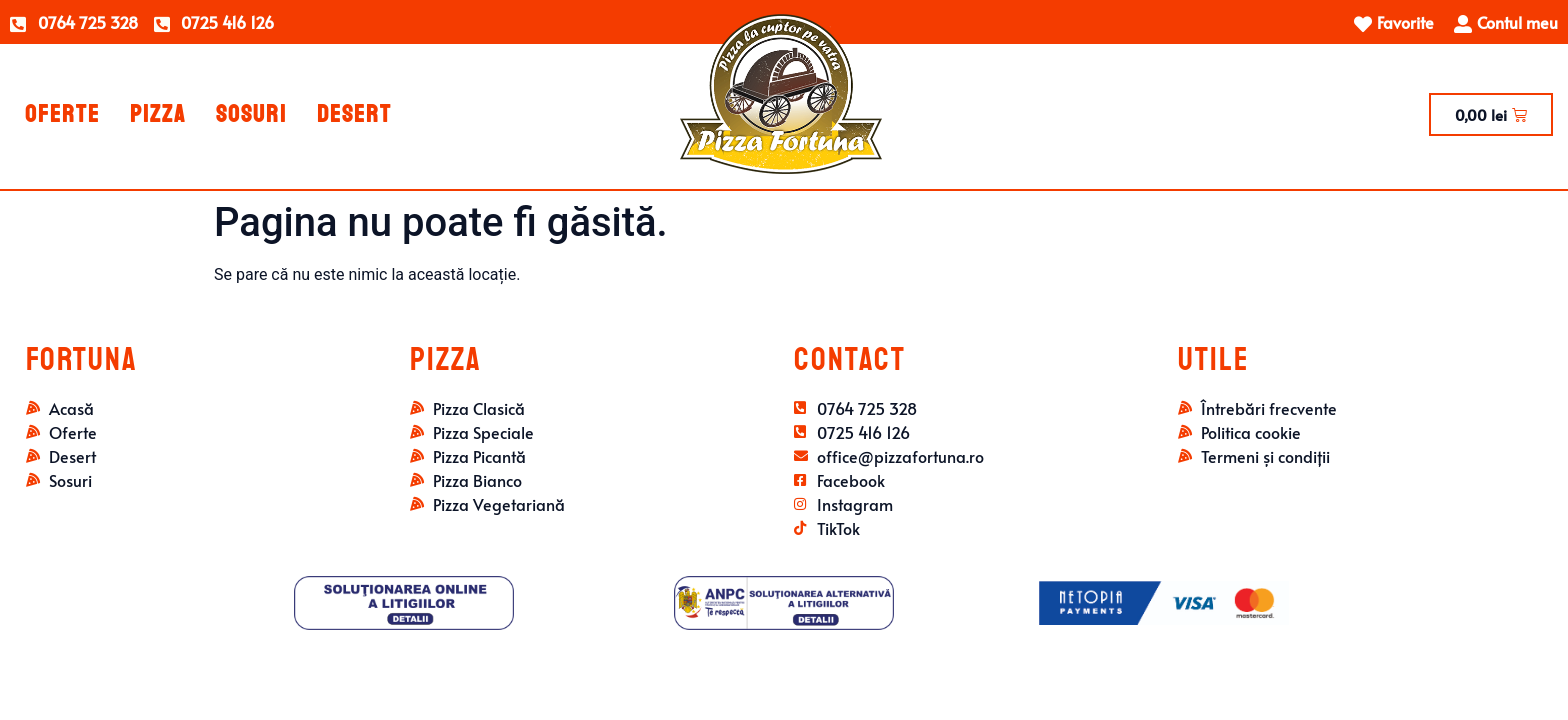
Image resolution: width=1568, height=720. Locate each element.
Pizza (158, 114)
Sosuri (251, 114)
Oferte (62, 114)
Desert (354, 114)
